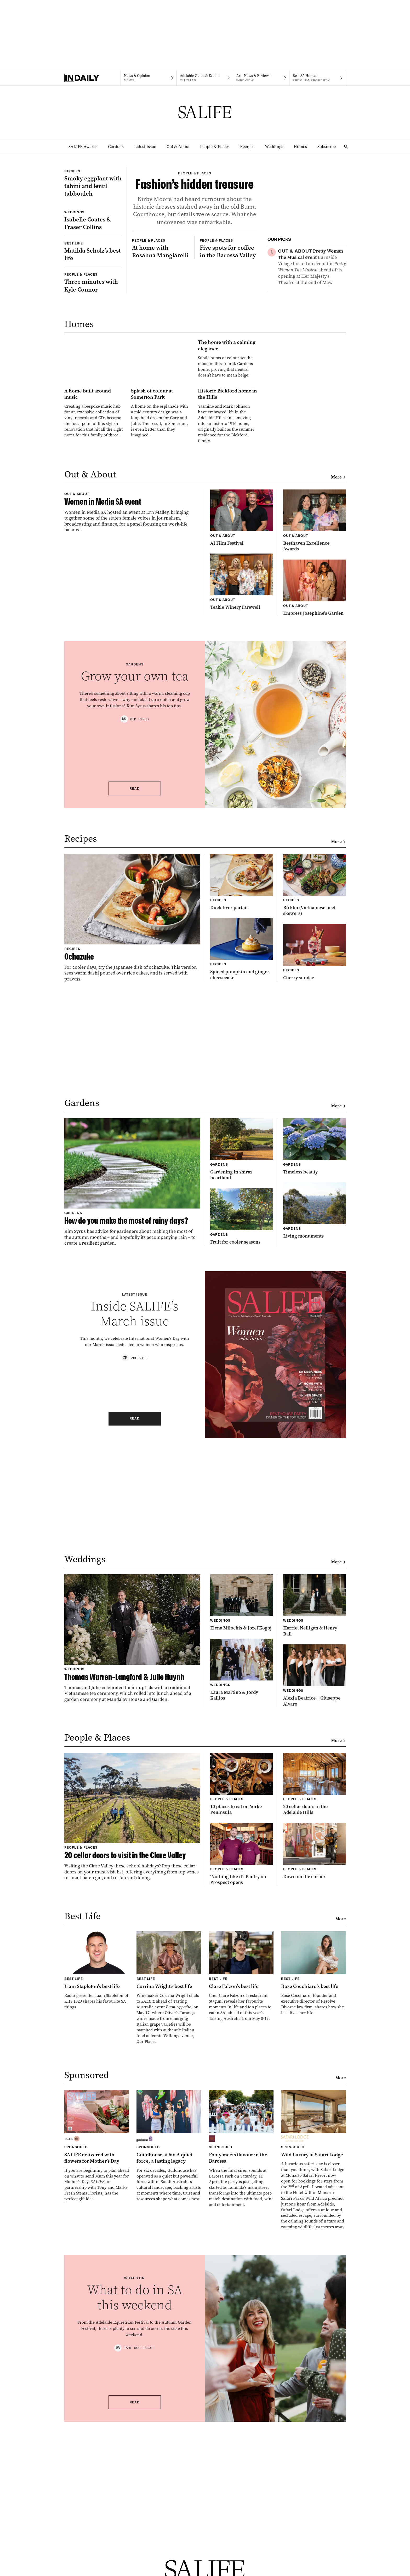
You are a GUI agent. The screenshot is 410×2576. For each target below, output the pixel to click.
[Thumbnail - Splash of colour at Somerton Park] (160, 564)
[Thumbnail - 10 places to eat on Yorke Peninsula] (241, 1963)
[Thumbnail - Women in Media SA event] (132, 729)
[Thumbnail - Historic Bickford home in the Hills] (227, 567)
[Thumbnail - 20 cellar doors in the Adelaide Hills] (314, 1963)
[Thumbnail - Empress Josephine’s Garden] (314, 760)
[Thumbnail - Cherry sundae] (314, 1131)
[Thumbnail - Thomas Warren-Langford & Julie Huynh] (132, 1818)
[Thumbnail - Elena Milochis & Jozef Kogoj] (241, 1782)
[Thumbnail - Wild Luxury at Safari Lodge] (313, 2339)
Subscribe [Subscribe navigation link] (326, 146)
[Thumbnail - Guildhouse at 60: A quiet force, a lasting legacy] (168, 2325)
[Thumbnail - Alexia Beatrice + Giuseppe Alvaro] (314, 1855)
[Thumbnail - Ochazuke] (132, 1097)
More (338, 649)
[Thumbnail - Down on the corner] (314, 2030)
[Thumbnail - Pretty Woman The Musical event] (312, 267)
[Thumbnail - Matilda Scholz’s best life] (93, 328)
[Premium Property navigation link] (317, 78)
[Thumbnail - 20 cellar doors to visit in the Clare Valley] (132, 1996)
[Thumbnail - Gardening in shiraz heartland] (241, 1329)
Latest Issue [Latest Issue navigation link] (145, 146)
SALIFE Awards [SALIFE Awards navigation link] (83, 146)
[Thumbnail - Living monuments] (314, 1390)
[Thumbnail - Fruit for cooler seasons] (241, 1396)
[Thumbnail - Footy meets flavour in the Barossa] (241, 2328)
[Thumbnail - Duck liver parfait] (241, 1061)
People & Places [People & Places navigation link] (215, 146)
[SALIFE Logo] (205, 112)
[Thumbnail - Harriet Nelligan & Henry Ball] (314, 1785)
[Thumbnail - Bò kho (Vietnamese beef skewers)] (314, 1064)
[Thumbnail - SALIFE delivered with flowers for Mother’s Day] (96, 2325)
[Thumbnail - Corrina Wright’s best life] (168, 2167)
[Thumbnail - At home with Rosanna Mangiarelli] (161, 350)
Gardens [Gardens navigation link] (116, 146)
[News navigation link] (149, 78)
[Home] (92, 78)
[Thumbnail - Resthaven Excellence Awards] (314, 693)
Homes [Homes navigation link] (300, 146)
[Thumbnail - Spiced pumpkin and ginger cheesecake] (241, 1129)
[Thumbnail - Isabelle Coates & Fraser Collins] (93, 276)
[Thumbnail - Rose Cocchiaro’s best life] (313, 2153)
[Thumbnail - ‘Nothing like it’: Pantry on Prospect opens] (241, 2033)
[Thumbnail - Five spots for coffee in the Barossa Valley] (228, 350)
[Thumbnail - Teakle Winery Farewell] (241, 754)
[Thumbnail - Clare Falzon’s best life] (241, 2156)
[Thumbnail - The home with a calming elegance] (160, 469)
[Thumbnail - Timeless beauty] (314, 1326)
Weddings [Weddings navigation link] (274, 146)
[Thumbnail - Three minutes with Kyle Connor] (93, 359)
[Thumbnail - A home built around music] (94, 564)
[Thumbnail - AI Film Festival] (241, 690)
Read (134, 968)
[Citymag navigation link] (205, 78)
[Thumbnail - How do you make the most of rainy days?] (132, 1362)
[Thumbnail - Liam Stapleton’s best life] (96, 2150)
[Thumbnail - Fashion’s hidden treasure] (194, 238)
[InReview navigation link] (261, 78)
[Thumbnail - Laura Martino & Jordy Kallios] (241, 1849)
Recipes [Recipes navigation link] (247, 146)
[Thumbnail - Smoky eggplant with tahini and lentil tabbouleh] (93, 201)
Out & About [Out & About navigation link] (178, 146)
